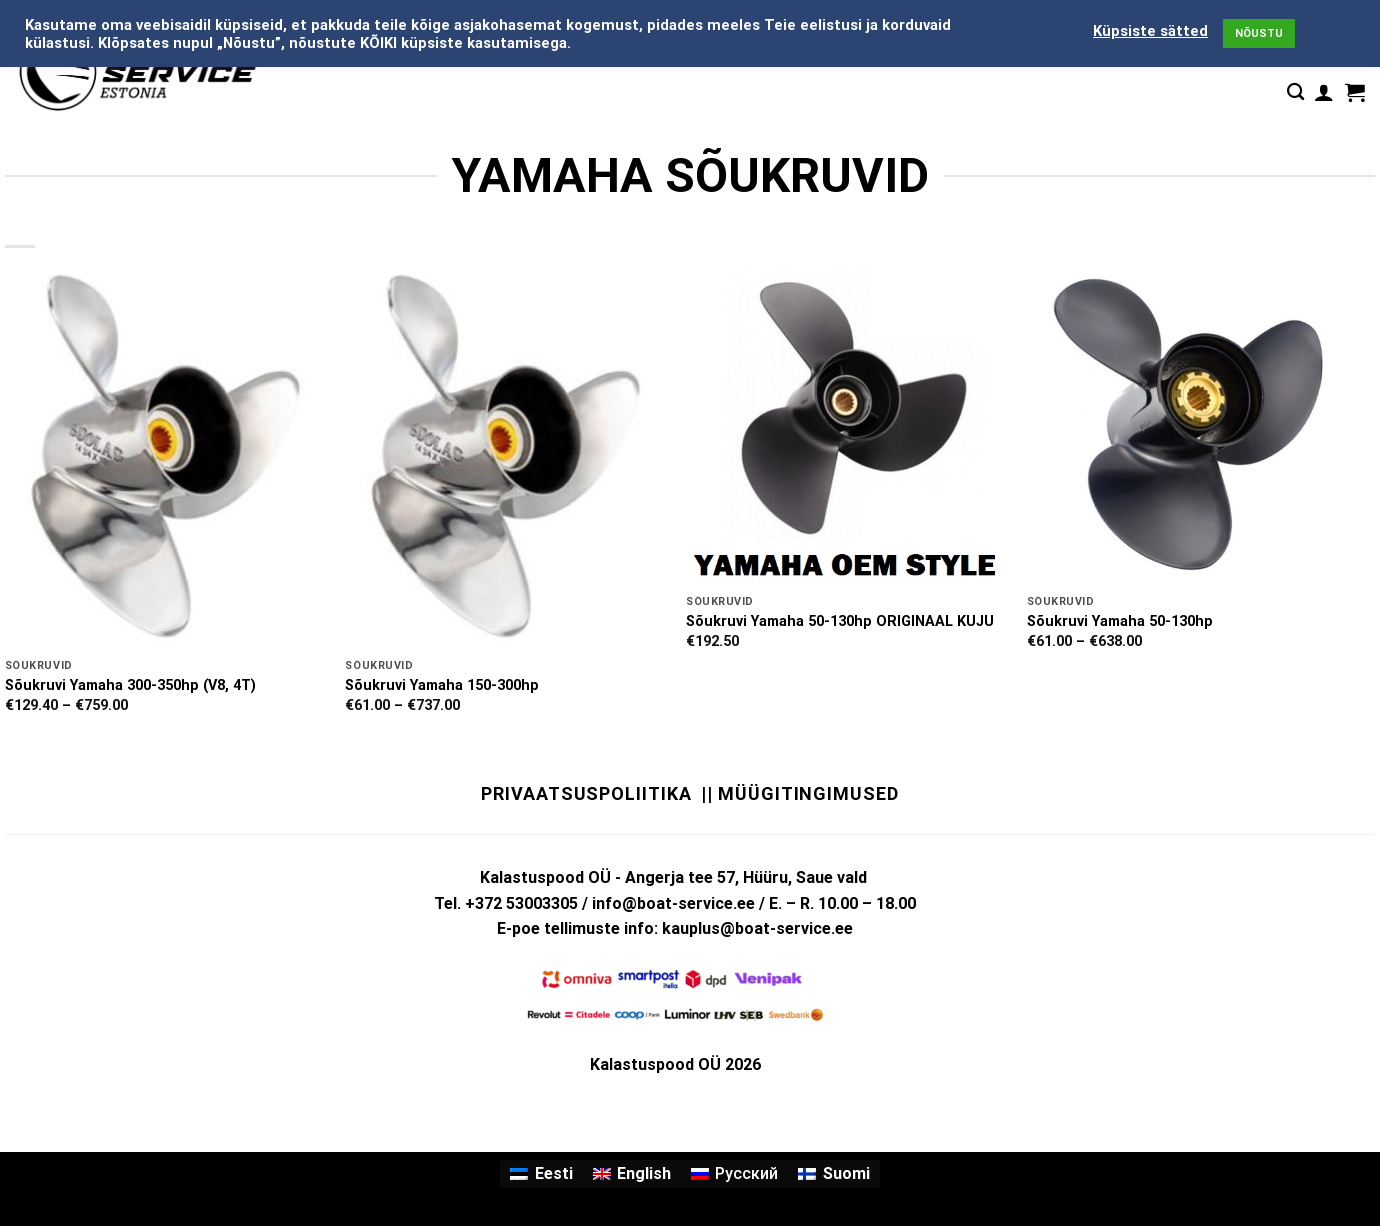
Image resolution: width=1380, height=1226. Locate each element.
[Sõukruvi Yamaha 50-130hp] (1187, 424)
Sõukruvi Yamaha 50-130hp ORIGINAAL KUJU (840, 621)
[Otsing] (1295, 92)
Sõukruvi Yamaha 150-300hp (442, 685)
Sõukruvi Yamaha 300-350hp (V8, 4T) (130, 685)
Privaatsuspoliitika (586, 793)
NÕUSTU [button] (1259, 33)
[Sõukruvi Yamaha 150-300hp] (505, 456)
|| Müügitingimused (799, 793)
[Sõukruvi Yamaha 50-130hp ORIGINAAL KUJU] (846, 424)
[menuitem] (541, 1174)
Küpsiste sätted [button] (1150, 31)
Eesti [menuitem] (554, 1173)
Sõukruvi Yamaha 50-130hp (1120, 621)
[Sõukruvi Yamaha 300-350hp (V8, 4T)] (165, 456)
